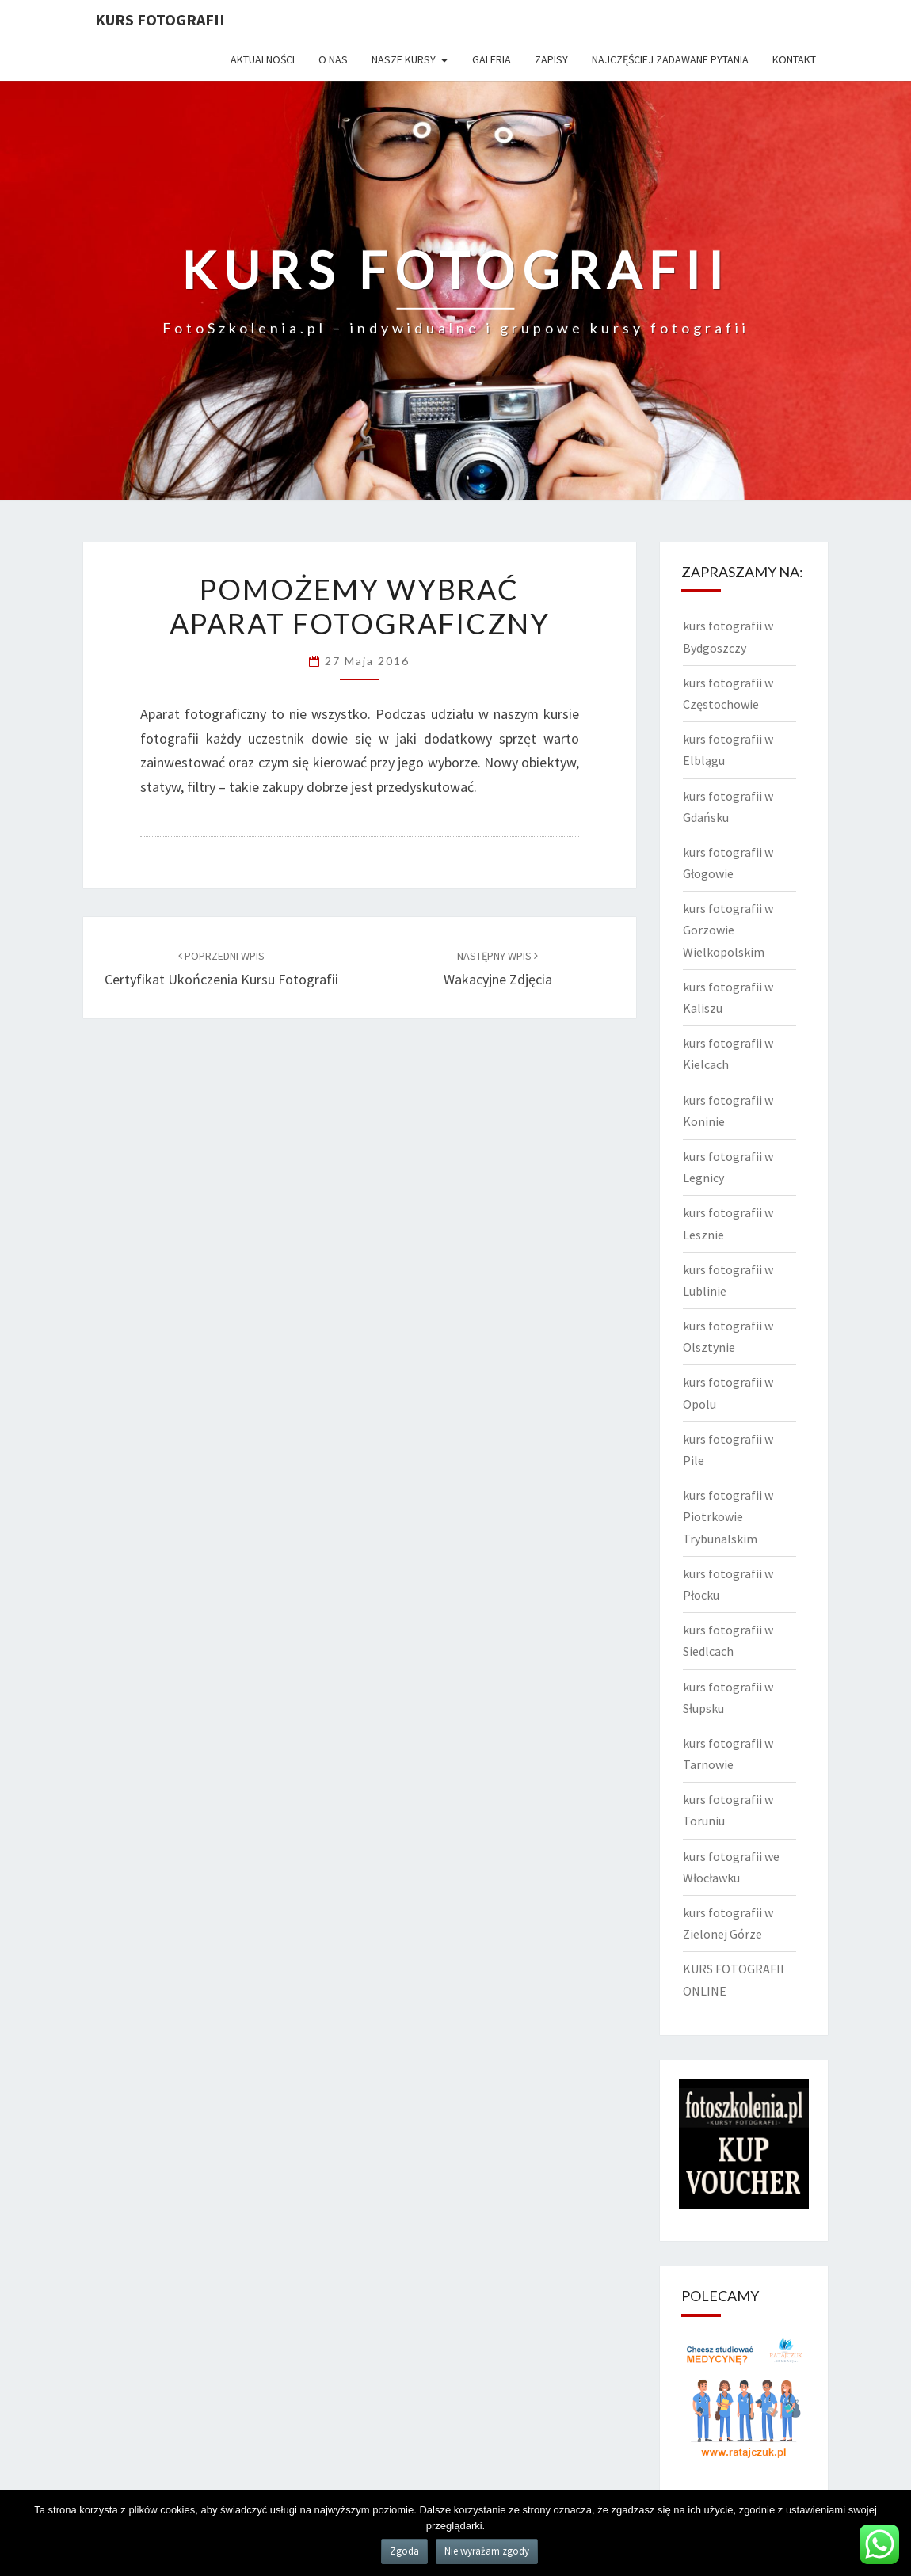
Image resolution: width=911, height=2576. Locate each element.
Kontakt (794, 59)
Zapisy (551, 59)
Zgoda (404, 2551)
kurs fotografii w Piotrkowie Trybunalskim (728, 1516)
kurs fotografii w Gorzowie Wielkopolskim (728, 929)
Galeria (491, 59)
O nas (333, 59)
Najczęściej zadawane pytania (670, 59)
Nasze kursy (404, 59)
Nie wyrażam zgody (486, 2551)
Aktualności (263, 59)
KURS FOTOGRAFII (160, 19)
